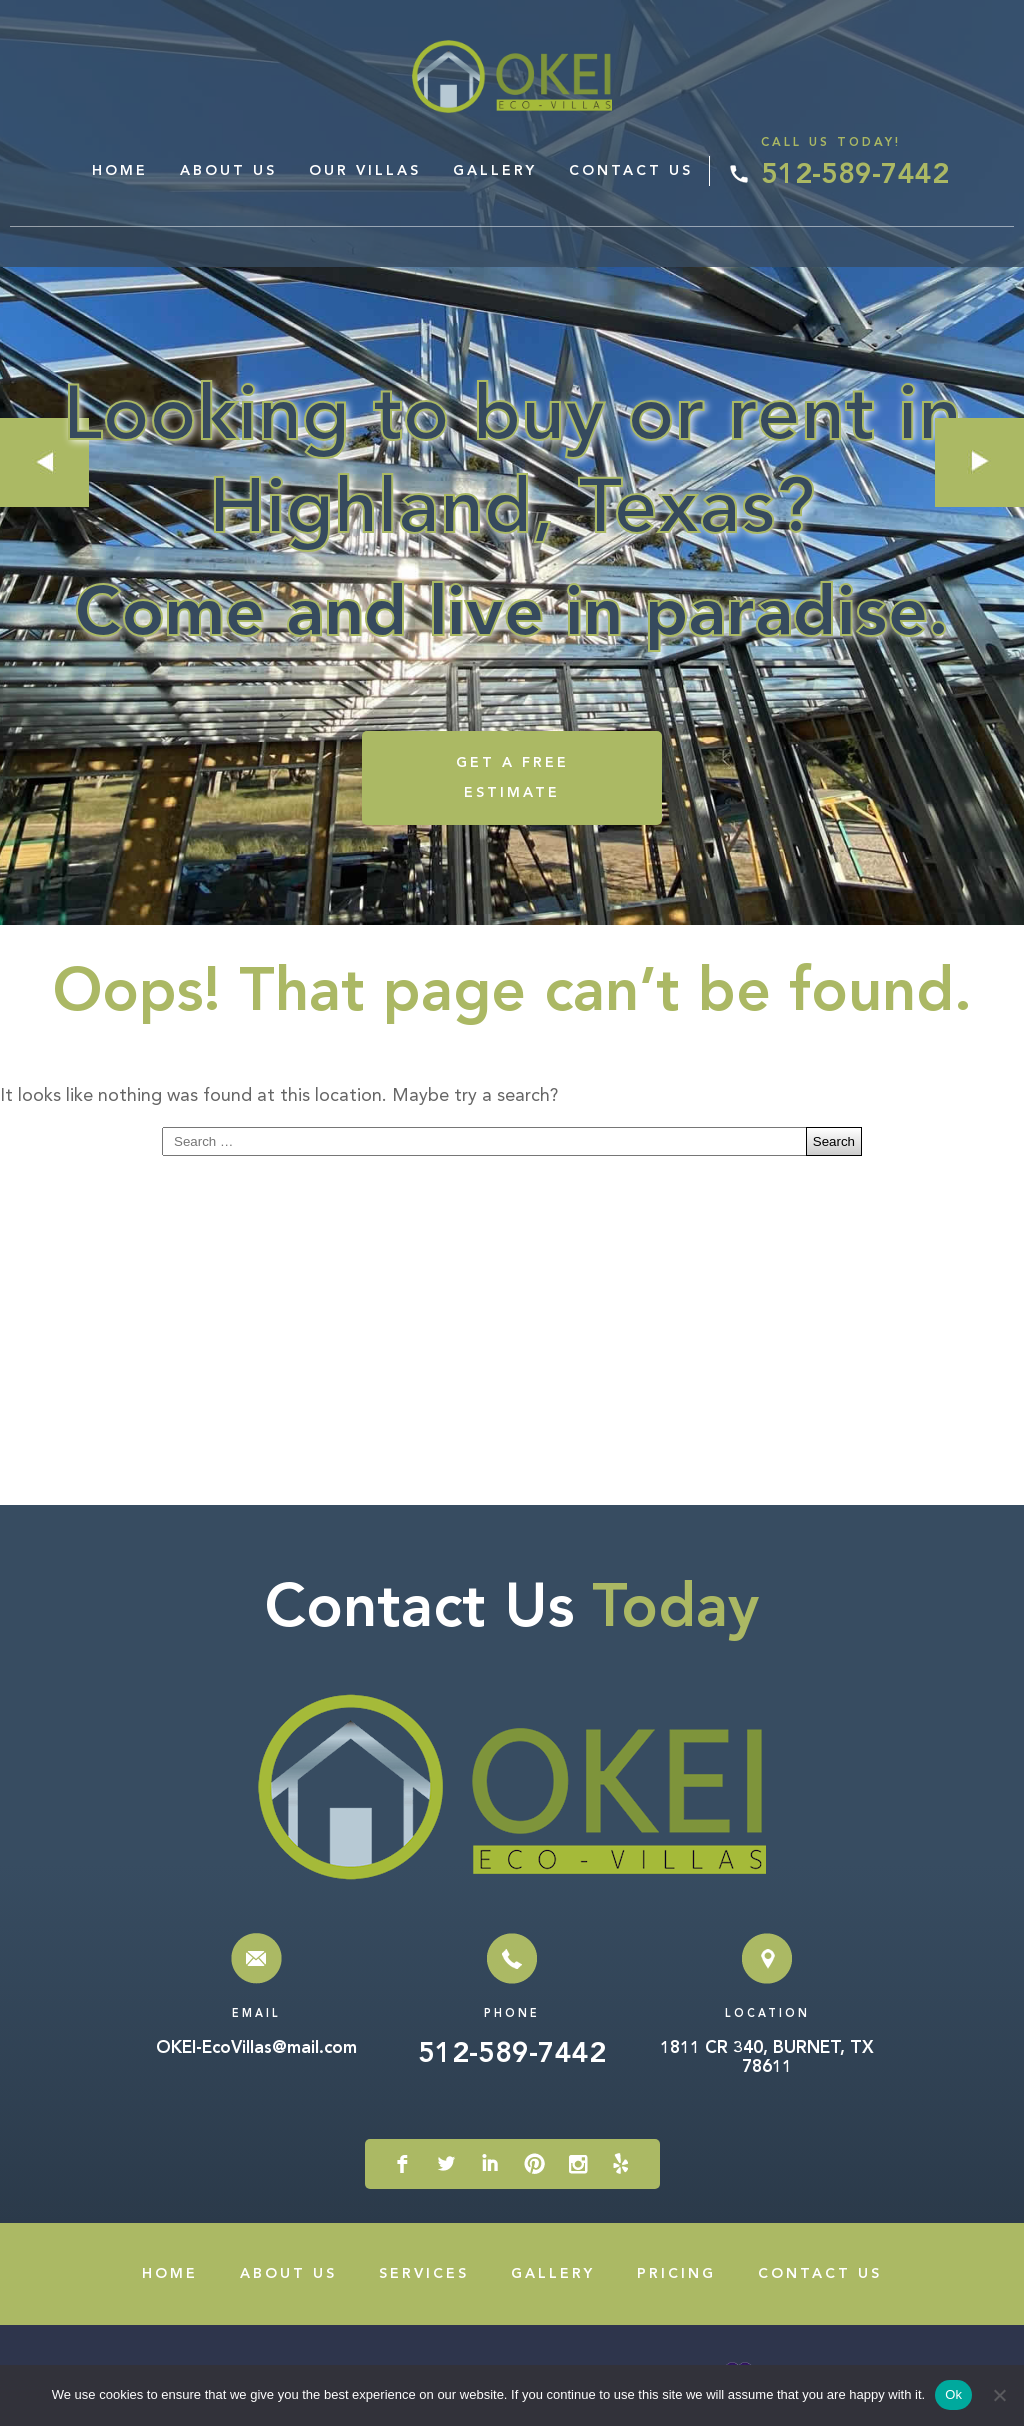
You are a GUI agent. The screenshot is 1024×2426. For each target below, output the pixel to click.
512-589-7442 (855, 176)
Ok (953, 2394)
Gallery (495, 171)
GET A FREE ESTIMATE (512, 778)
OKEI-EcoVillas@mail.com (256, 2048)
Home (120, 171)
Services (424, 2274)
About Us (228, 171)
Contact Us (631, 171)
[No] (999, 2395)
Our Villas (365, 171)
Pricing (676, 2274)
